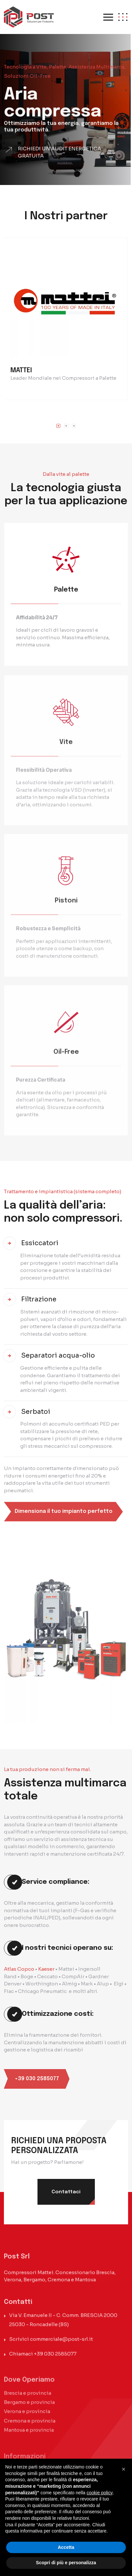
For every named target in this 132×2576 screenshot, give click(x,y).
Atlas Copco (19, 1969)
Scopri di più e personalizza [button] (66, 2562)
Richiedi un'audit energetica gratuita (59, 161)
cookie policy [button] (100, 2492)
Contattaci (66, 2192)
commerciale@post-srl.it (61, 2344)
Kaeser (46, 1969)
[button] (58, 426)
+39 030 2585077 (55, 2359)
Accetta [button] (66, 2547)
